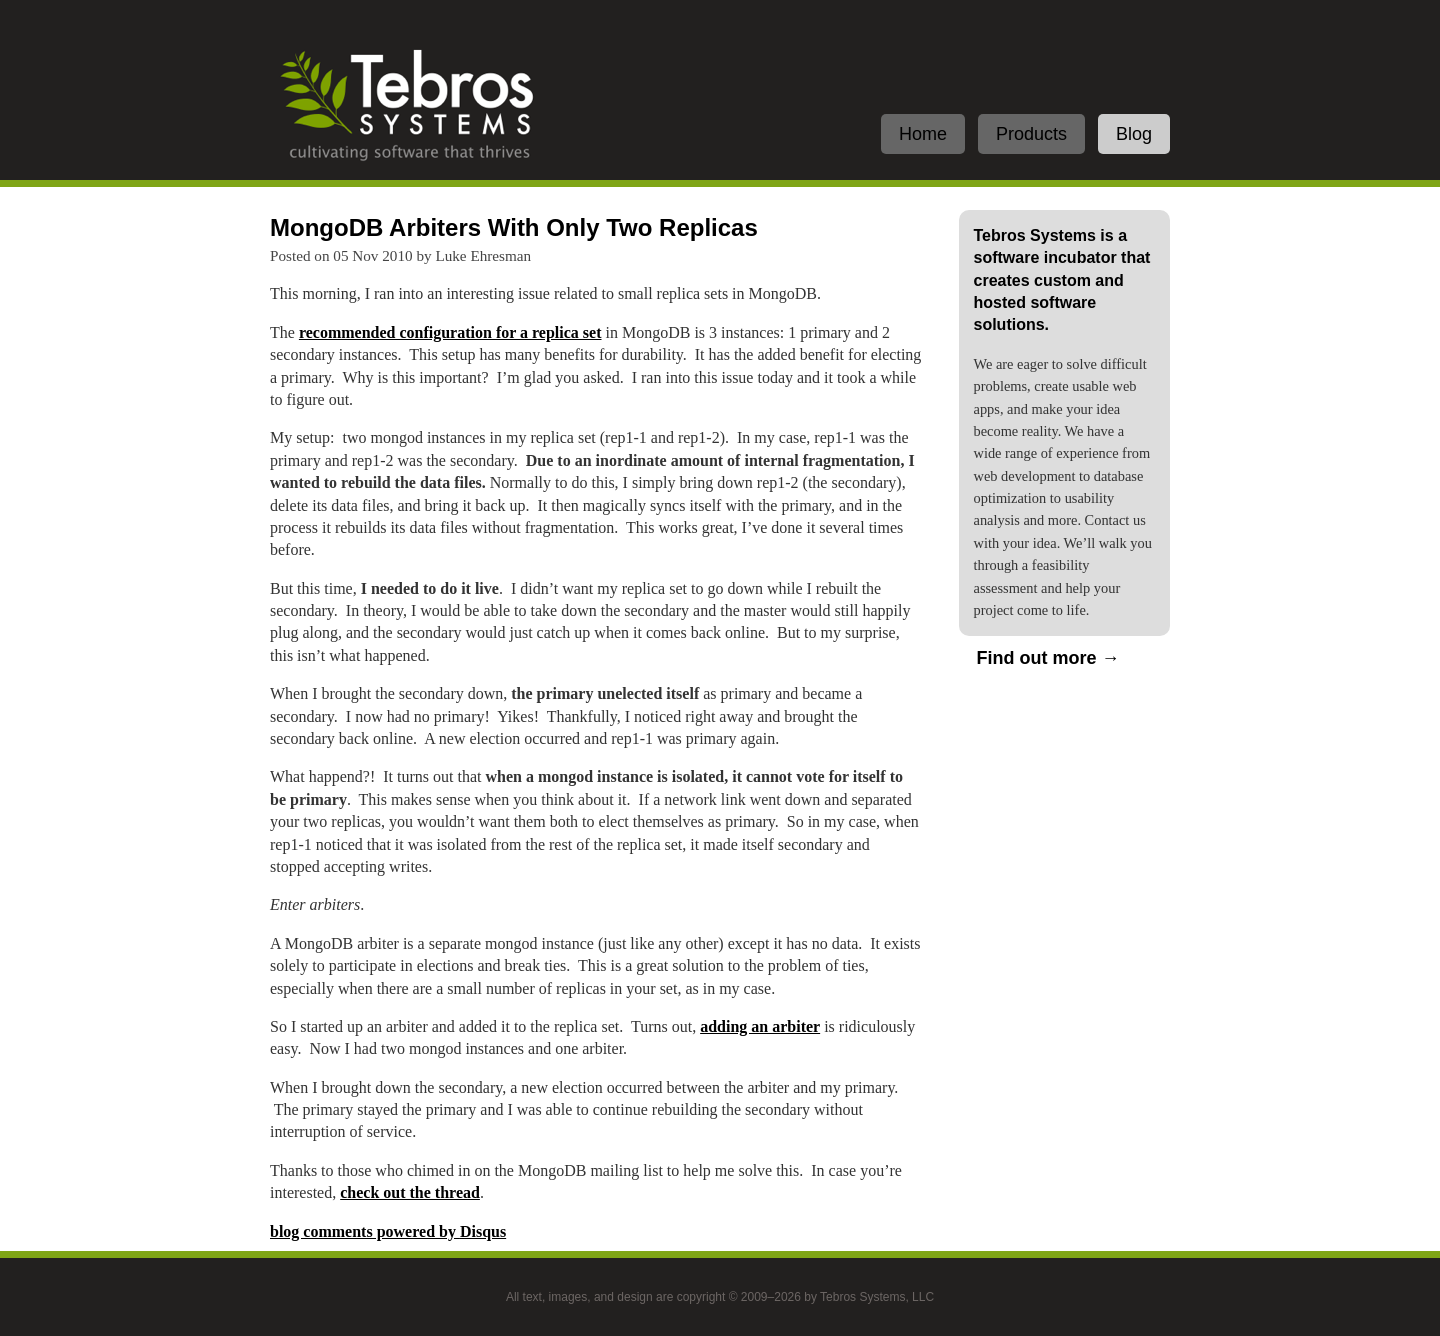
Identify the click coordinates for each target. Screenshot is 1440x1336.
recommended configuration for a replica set (450, 332)
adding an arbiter (760, 1026)
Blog (1134, 134)
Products (1031, 134)
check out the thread (410, 1192)
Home (923, 134)
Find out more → (1048, 658)
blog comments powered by (388, 1231)
